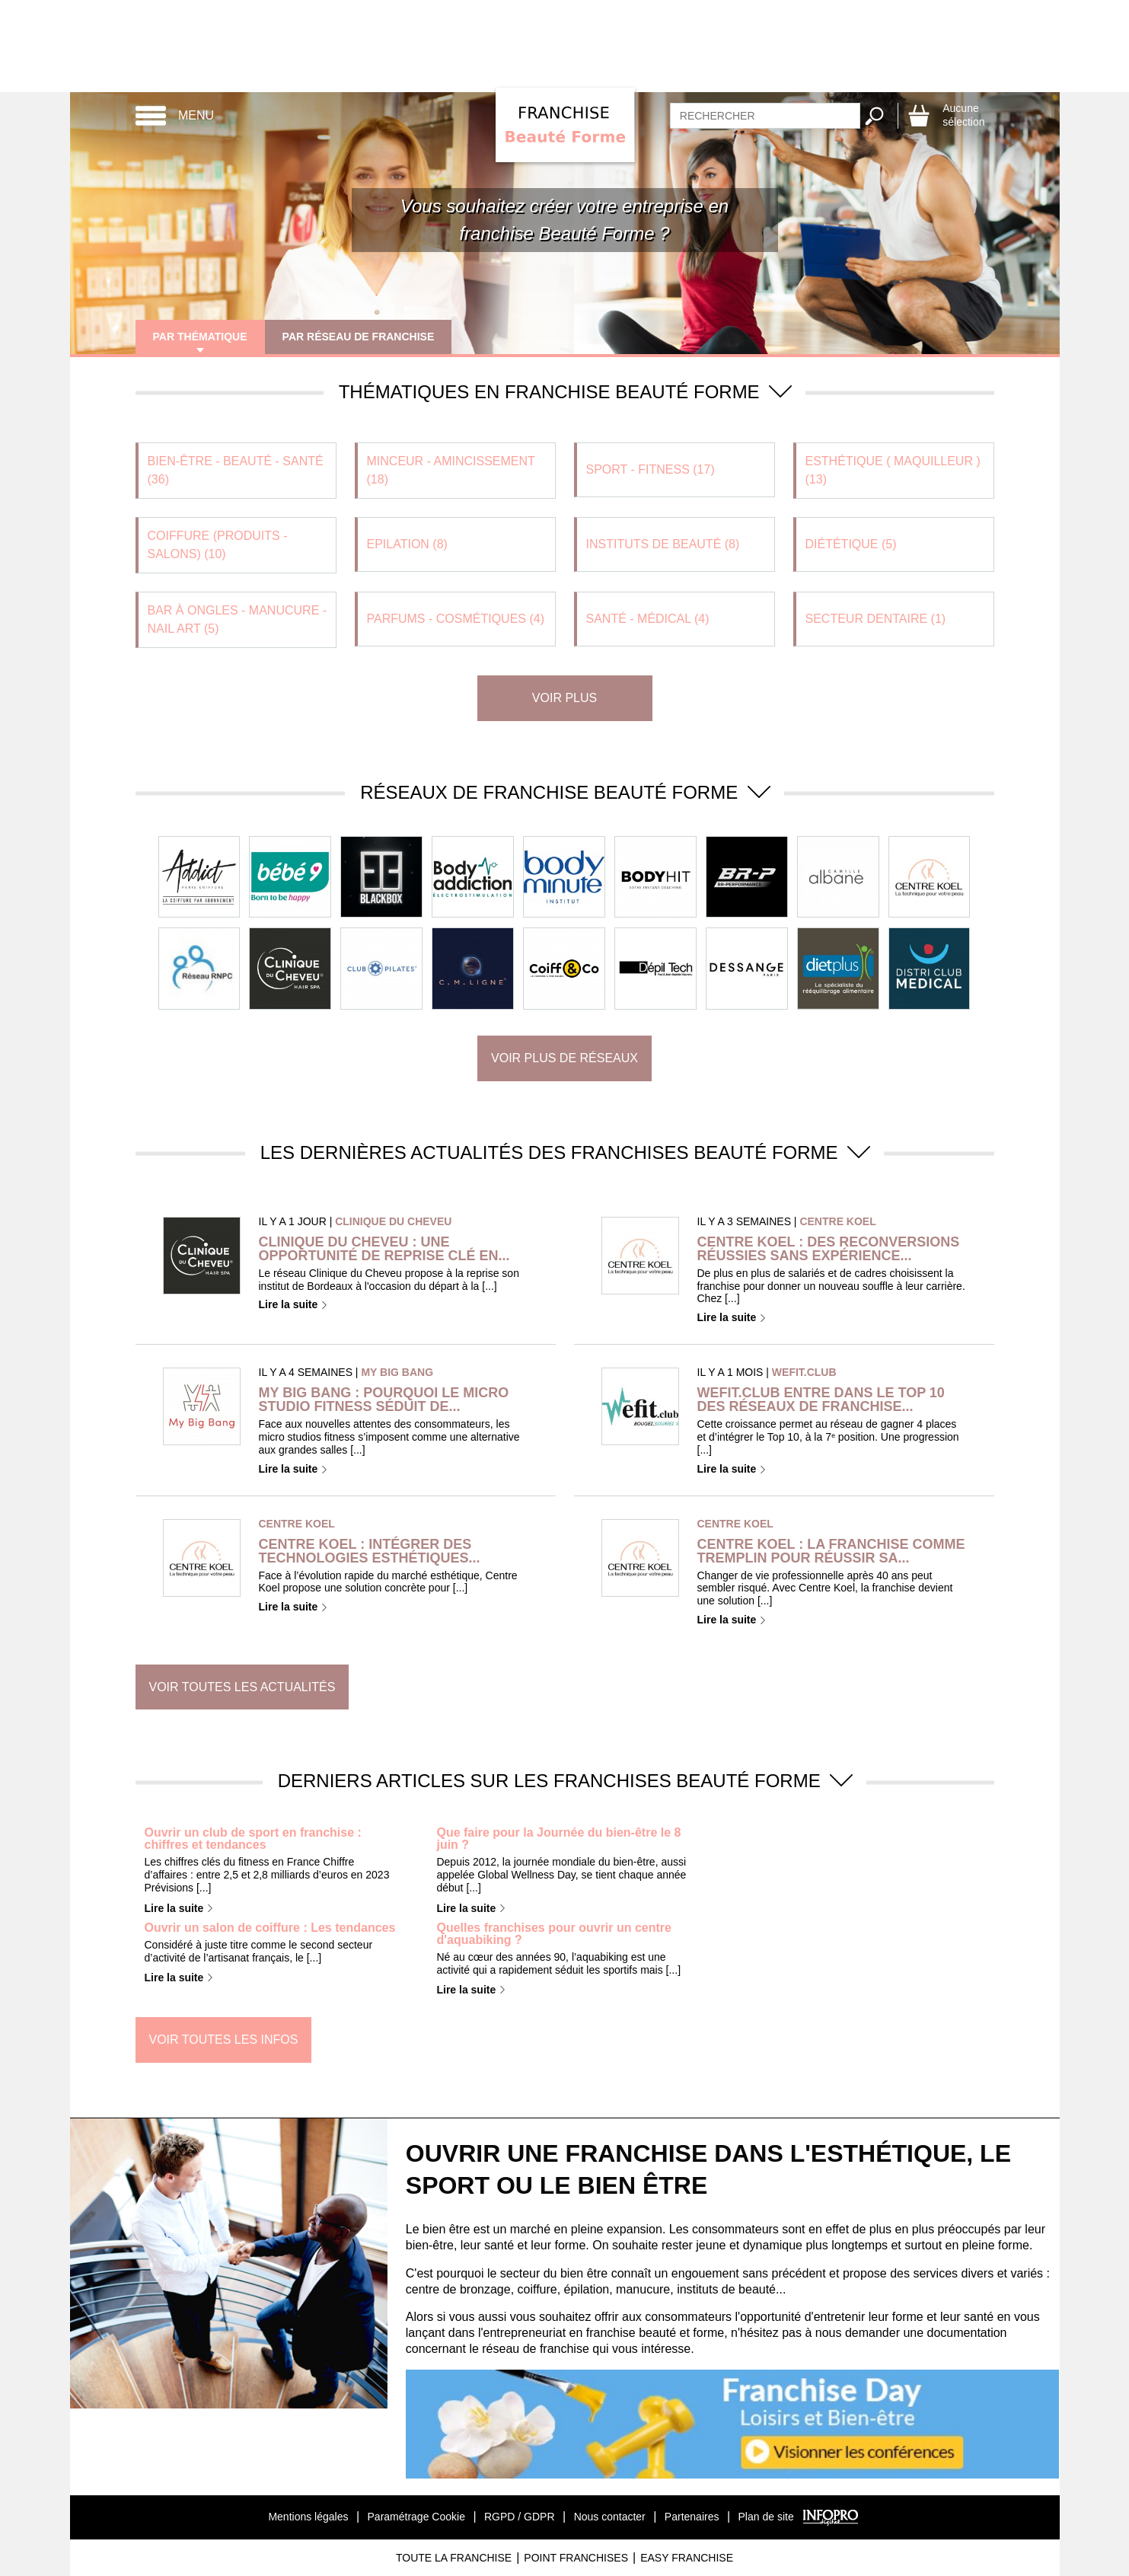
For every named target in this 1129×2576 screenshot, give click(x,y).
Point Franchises (576, 2558)
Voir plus (564, 697)
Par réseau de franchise (360, 336)
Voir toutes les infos (223, 2039)
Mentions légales (308, 2517)
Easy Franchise (686, 2558)
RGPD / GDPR (519, 2517)
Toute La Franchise (454, 2558)
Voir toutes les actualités (242, 1687)
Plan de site (766, 2517)
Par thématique (201, 336)
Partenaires (692, 2517)
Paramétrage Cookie (416, 2517)
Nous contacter (610, 2517)
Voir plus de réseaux (564, 1058)
